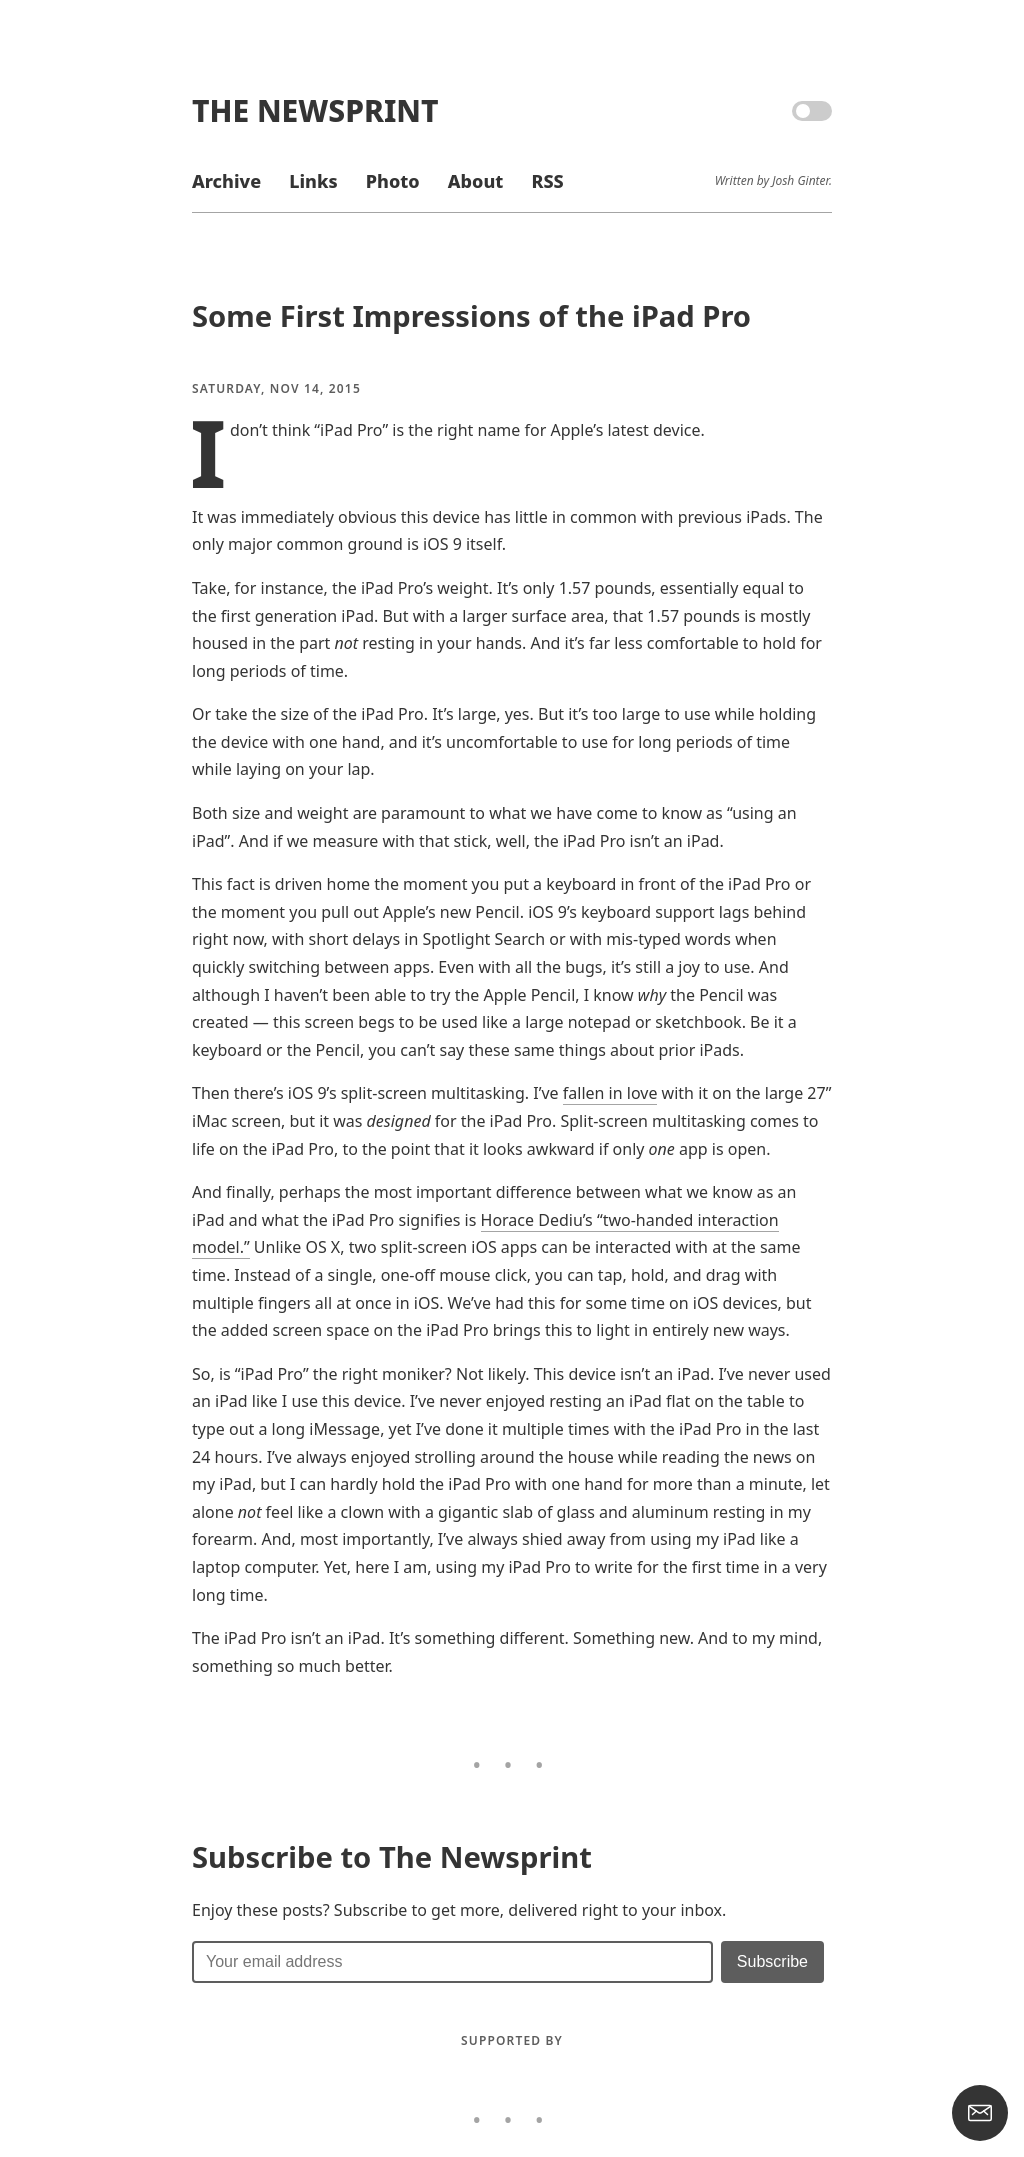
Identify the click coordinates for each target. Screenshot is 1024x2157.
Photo (393, 181)
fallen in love (610, 1093)
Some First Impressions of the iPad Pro (471, 316)
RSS (547, 181)
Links (313, 181)
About (475, 181)
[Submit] (772, 1962)
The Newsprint (315, 110)
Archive (226, 181)
